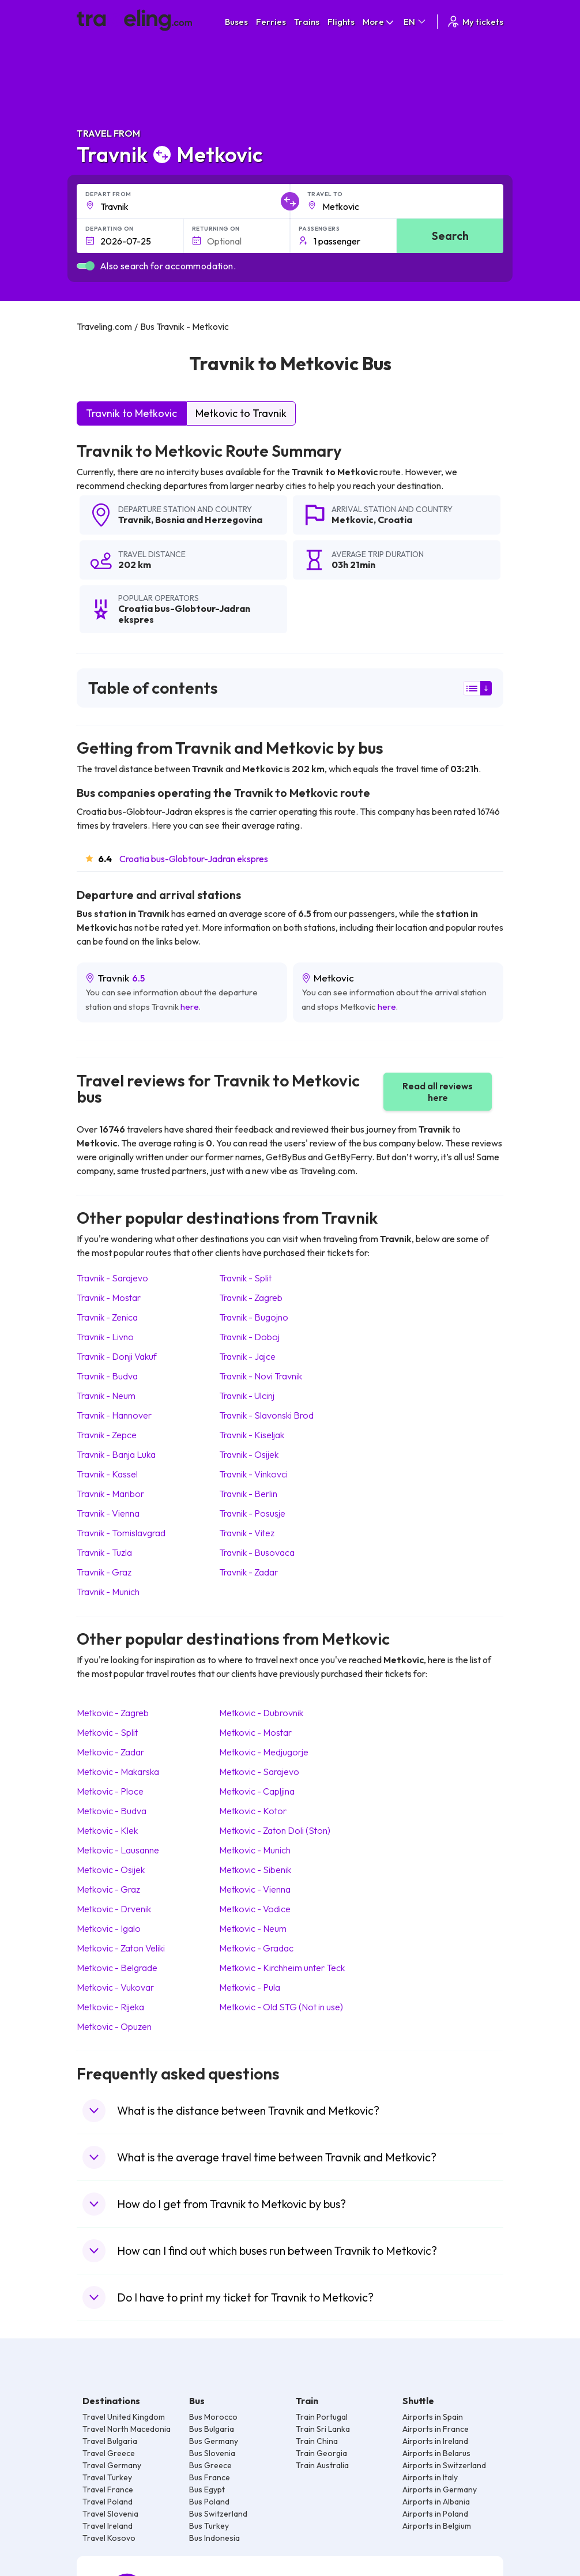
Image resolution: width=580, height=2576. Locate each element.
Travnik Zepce (107, 1435)
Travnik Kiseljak (251, 1435)
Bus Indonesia (214, 2538)
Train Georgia (321, 2453)
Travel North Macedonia (126, 2429)
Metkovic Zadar (110, 1752)
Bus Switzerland (218, 2514)
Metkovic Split (107, 1732)
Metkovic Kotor (253, 1811)
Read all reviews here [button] (437, 1091)
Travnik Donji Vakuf (117, 1356)
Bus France (209, 2477)
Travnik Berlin (248, 1493)
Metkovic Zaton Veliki (121, 1948)
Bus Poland (209, 2501)
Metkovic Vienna (255, 1889)
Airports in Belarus (436, 2453)
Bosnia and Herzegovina (208, 519)
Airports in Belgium (436, 2526)
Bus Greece (210, 2465)
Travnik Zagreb (251, 1297)
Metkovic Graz (108, 1889)
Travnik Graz (104, 1572)
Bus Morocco (213, 2417)
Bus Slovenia (212, 2453)
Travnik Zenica (107, 1317)
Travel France (107, 2489)
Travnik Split (245, 1278)
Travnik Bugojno (253, 1317)
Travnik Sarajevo (112, 1278)
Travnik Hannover (114, 1415)
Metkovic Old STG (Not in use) (281, 2007)
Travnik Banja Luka (116, 1454)
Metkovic (353, 519)
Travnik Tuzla (104, 1552)
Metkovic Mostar (255, 1732)
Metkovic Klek (107, 1830)
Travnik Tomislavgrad (121, 1533)
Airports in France (435, 2429)
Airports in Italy (430, 2477)
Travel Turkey (107, 2477)
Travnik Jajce (247, 1356)
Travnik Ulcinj (246, 1395)
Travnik (134, 519)
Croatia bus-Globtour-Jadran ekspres (193, 858)
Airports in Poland (435, 2514)
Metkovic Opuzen (114, 2026)
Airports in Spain (432, 2417)
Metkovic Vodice (255, 1909)
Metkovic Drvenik (114, 1909)
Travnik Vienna (108, 1513)
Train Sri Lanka (323, 2429)
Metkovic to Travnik (241, 413)
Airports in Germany (439, 2489)
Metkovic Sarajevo (259, 1771)
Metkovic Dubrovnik (261, 1712)
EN (415, 21)
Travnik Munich (108, 1591)
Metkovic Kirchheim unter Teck (282, 1967)
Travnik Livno (105, 1336)
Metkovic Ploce (110, 1791)
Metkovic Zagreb (113, 1712)
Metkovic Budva (111, 1811)
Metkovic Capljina (257, 1791)
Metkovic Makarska (118, 1771)
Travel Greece (108, 2453)
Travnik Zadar (248, 1572)
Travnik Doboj (249, 1336)
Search (450, 235)
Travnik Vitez (246, 1533)
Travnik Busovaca (257, 1552)
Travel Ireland (107, 2526)
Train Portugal (322, 2417)
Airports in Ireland (435, 2441)
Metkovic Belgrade (117, 1967)
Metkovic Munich (255, 1850)
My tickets (474, 21)
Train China (317, 2441)
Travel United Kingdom (123, 2417)
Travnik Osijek (248, 1454)
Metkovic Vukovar (115, 1987)
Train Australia (322, 2465)
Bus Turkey (209, 2526)
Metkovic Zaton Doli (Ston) (274, 1830)
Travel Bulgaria (109, 2441)
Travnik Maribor (110, 1493)
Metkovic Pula (249, 1987)
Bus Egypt (207, 2489)
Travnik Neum (106, 1395)
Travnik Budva (107, 1376)
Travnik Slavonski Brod (266, 1415)
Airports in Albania (436, 2501)
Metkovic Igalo (109, 1928)
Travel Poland (107, 2501)
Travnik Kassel (107, 1474)
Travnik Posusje (252, 1513)
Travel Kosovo (108, 2538)
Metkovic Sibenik (255, 1869)
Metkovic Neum (253, 1928)
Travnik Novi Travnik (260, 1376)
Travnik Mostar (109, 1297)
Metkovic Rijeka (110, 2007)
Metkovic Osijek (111, 1869)
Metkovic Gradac (256, 1948)
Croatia (395, 519)
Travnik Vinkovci (253, 1474)
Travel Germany (111, 2465)
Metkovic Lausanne (118, 1850)
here (189, 1006)
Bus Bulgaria (211, 2429)
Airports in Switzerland (444, 2465)
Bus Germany (213, 2441)
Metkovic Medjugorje (263, 1752)
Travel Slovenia (110, 2514)
